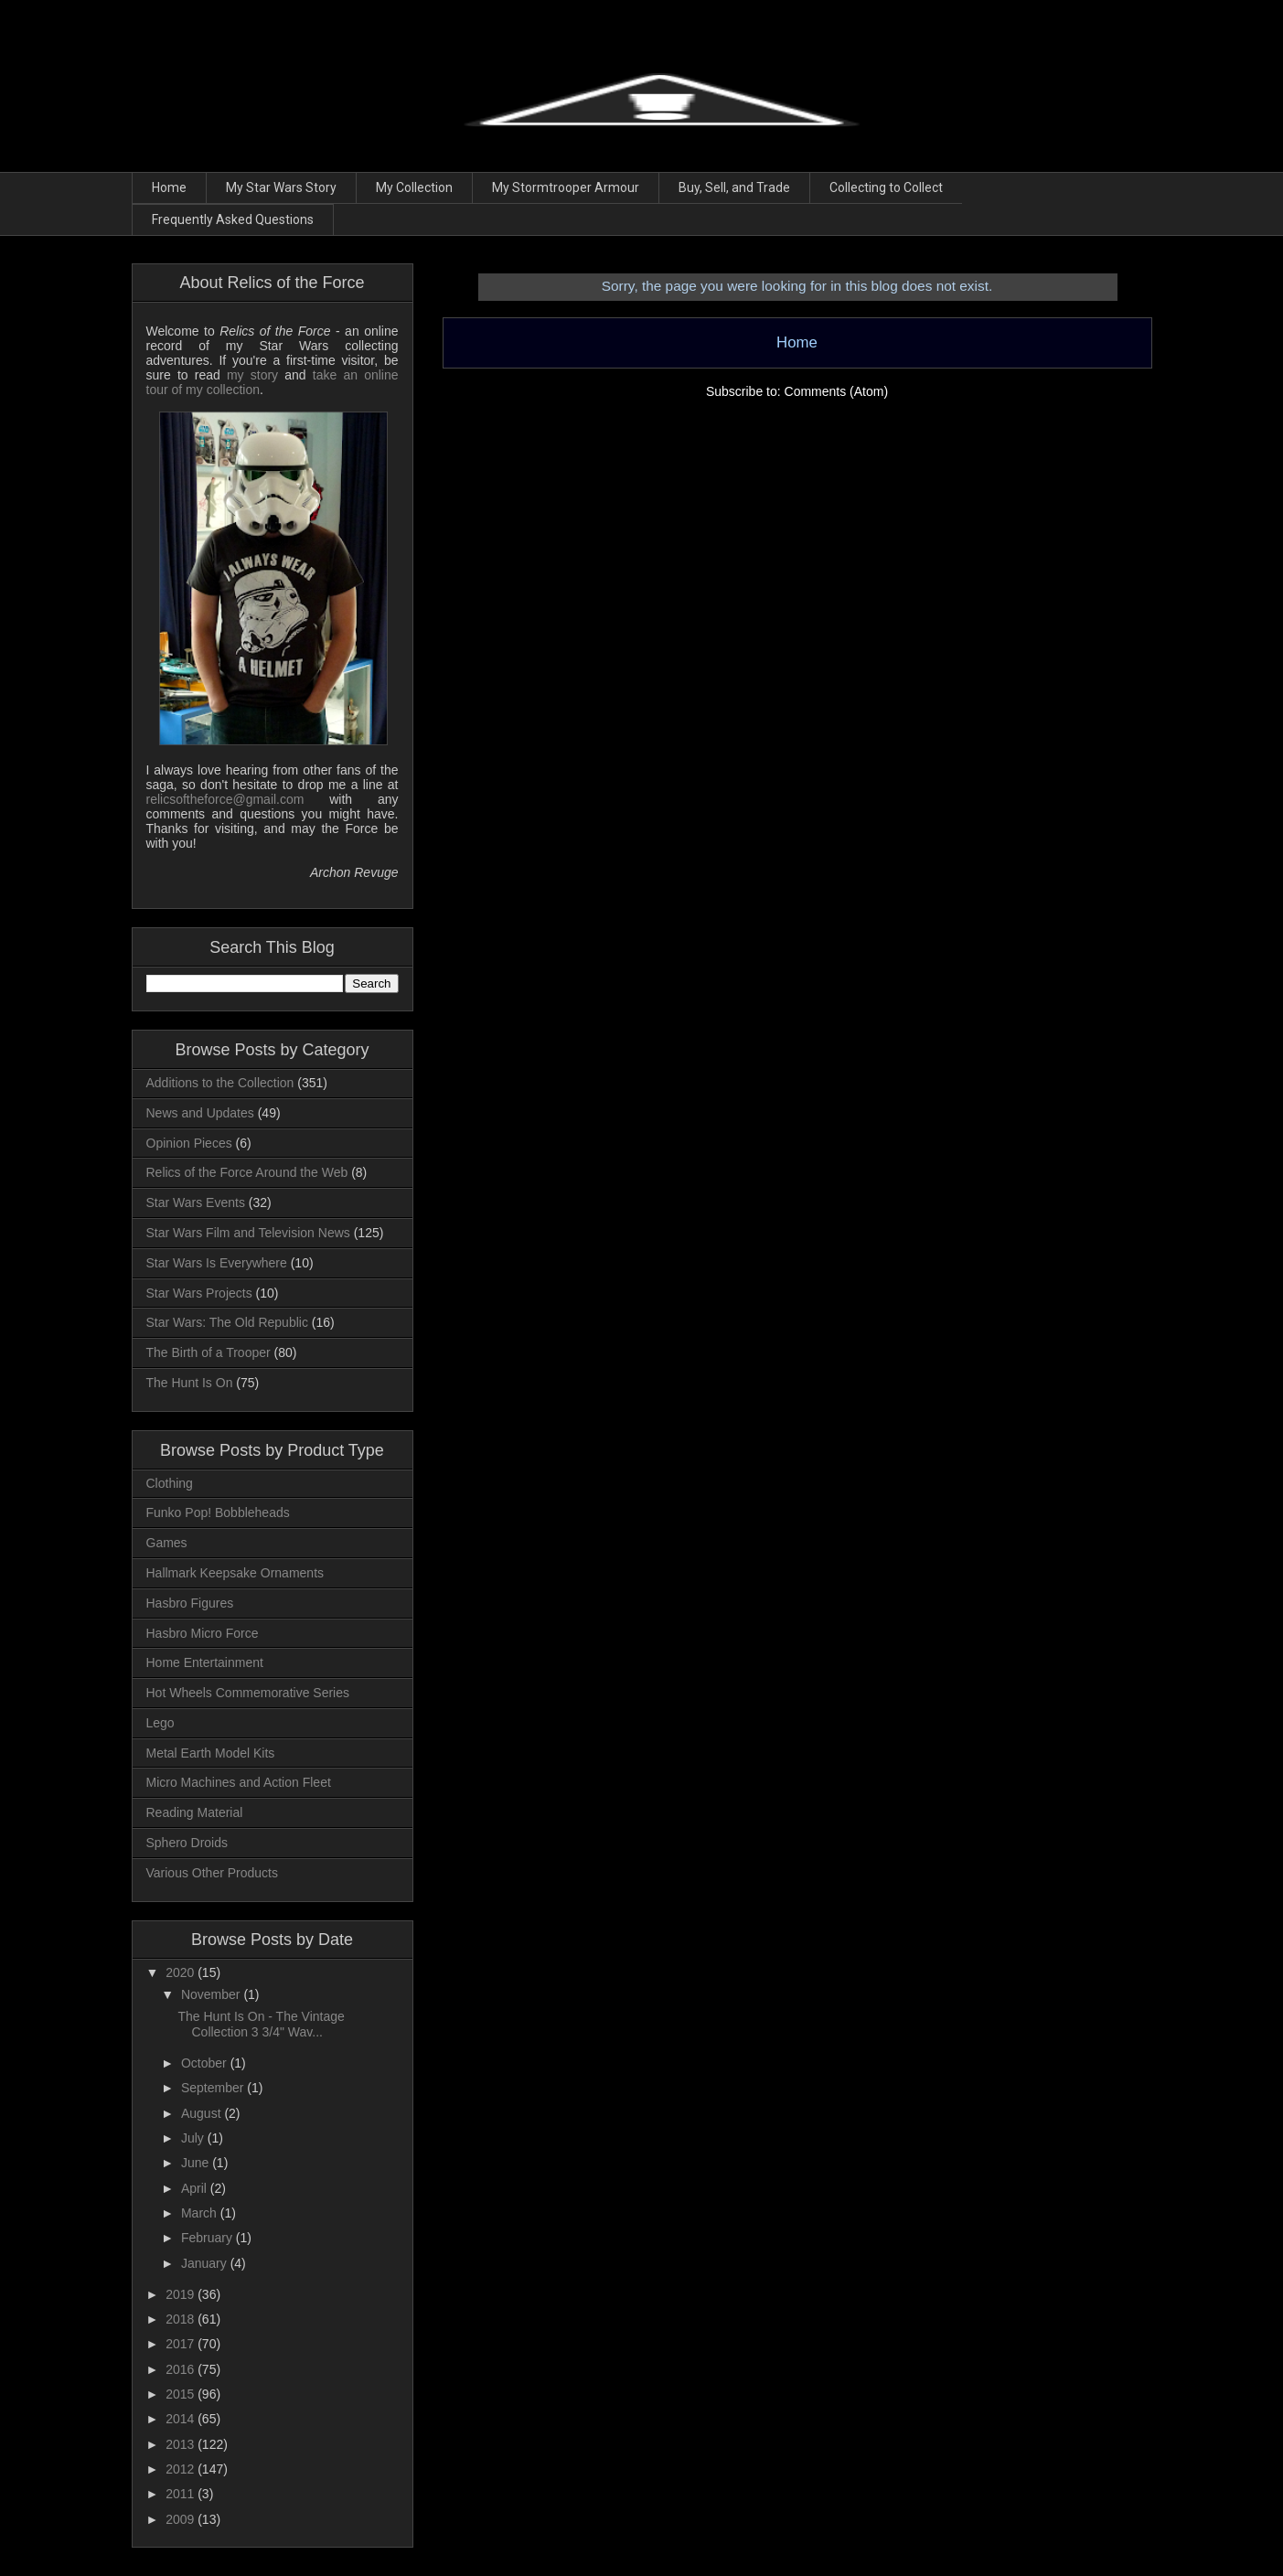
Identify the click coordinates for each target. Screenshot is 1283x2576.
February (208, 2237)
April (195, 2188)
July (194, 2138)
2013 (182, 2444)
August (202, 2113)
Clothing (169, 1483)
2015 (182, 2394)
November (212, 1994)
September (214, 2087)
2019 (182, 2294)
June (196, 2162)
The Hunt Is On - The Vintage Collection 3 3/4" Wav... (260, 2024)
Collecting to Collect (886, 187)
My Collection (414, 187)
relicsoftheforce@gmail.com (225, 799)
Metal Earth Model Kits (210, 1753)
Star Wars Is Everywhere (216, 1263)
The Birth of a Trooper (208, 1352)
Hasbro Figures (190, 1603)
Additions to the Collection (220, 1082)
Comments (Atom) (837, 391)
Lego (160, 1723)
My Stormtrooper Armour (565, 187)
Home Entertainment (204, 1662)
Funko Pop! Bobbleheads (218, 1512)
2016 (182, 2369)
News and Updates (200, 1113)
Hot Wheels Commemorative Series (248, 1692)
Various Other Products (212, 1872)
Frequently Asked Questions (233, 219)
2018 (182, 2319)
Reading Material (194, 1812)
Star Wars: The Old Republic (227, 1322)
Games (166, 1542)
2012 (182, 2469)
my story (252, 375)
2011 (182, 2493)
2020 (182, 1972)
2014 (182, 2418)
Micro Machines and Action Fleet (238, 1782)
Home (169, 187)
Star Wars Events (195, 1202)
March (200, 2213)
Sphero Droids (187, 1842)
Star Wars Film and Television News (248, 1232)
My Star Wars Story (281, 187)
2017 (182, 2343)
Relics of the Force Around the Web (247, 1172)
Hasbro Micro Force (202, 1633)
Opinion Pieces (189, 1143)
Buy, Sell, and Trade (734, 187)
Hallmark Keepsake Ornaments (235, 1573)
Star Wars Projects (199, 1293)
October (205, 2063)
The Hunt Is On (189, 1382)
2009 (182, 2519)
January (205, 2263)
